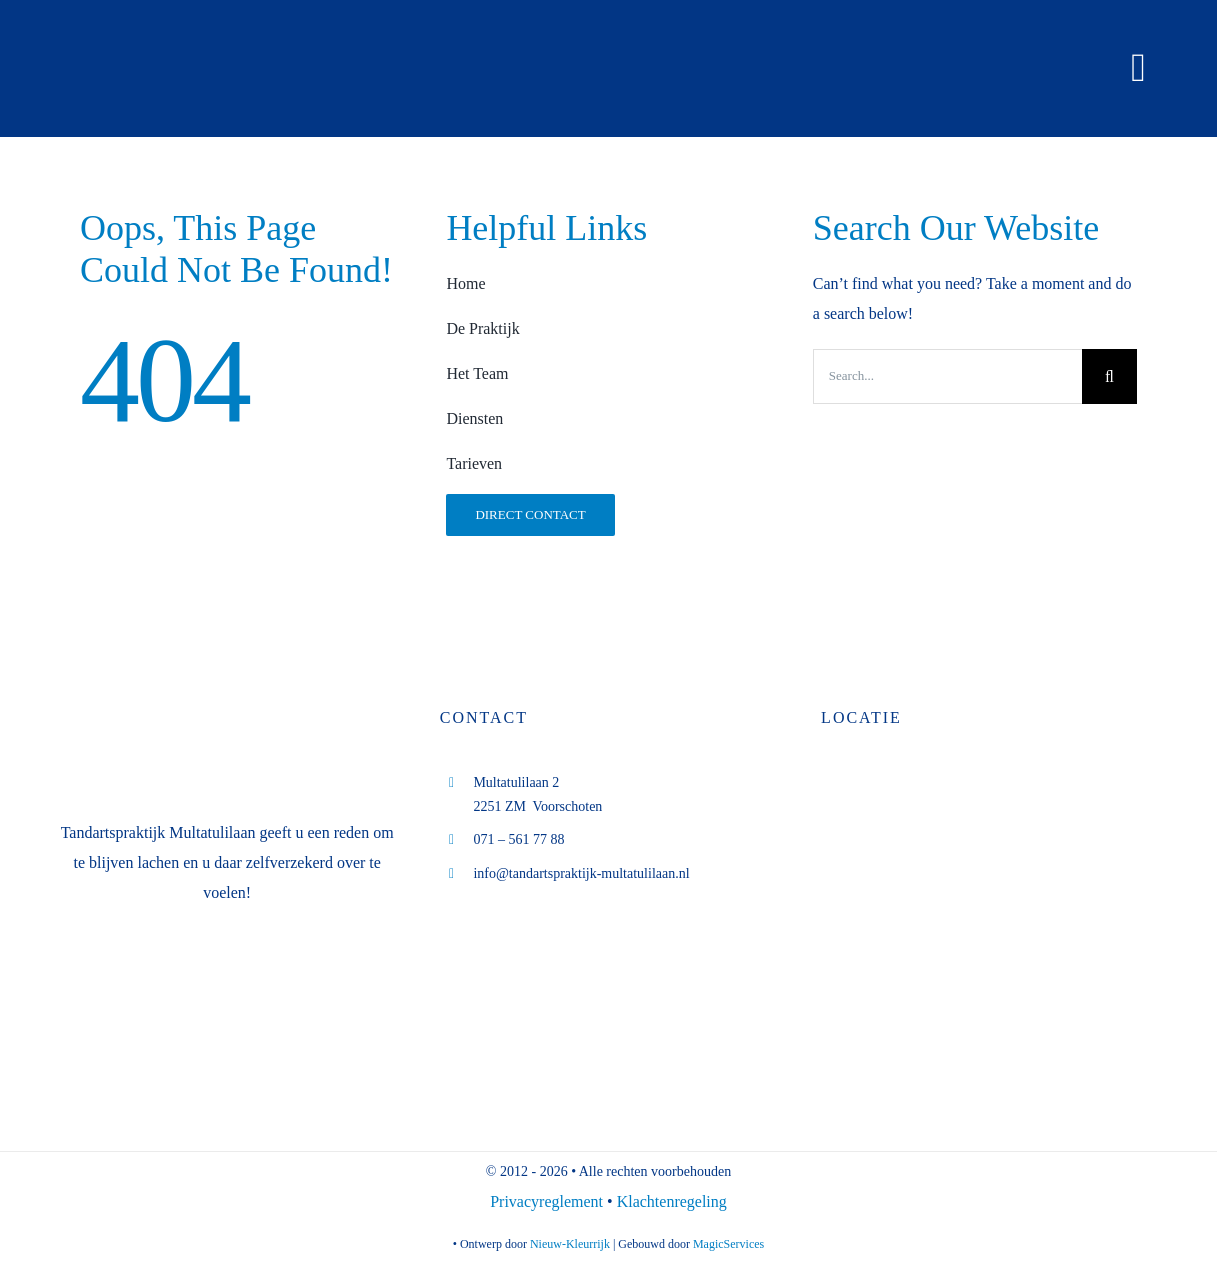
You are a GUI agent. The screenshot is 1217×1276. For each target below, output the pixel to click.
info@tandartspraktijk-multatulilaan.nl (581, 873)
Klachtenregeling (672, 1201)
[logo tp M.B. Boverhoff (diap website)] (208, 27)
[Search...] (947, 376)
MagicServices (728, 1244)
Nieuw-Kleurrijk (570, 1244)
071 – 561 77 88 (518, 839)
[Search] (1109, 376)
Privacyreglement (548, 1201)
